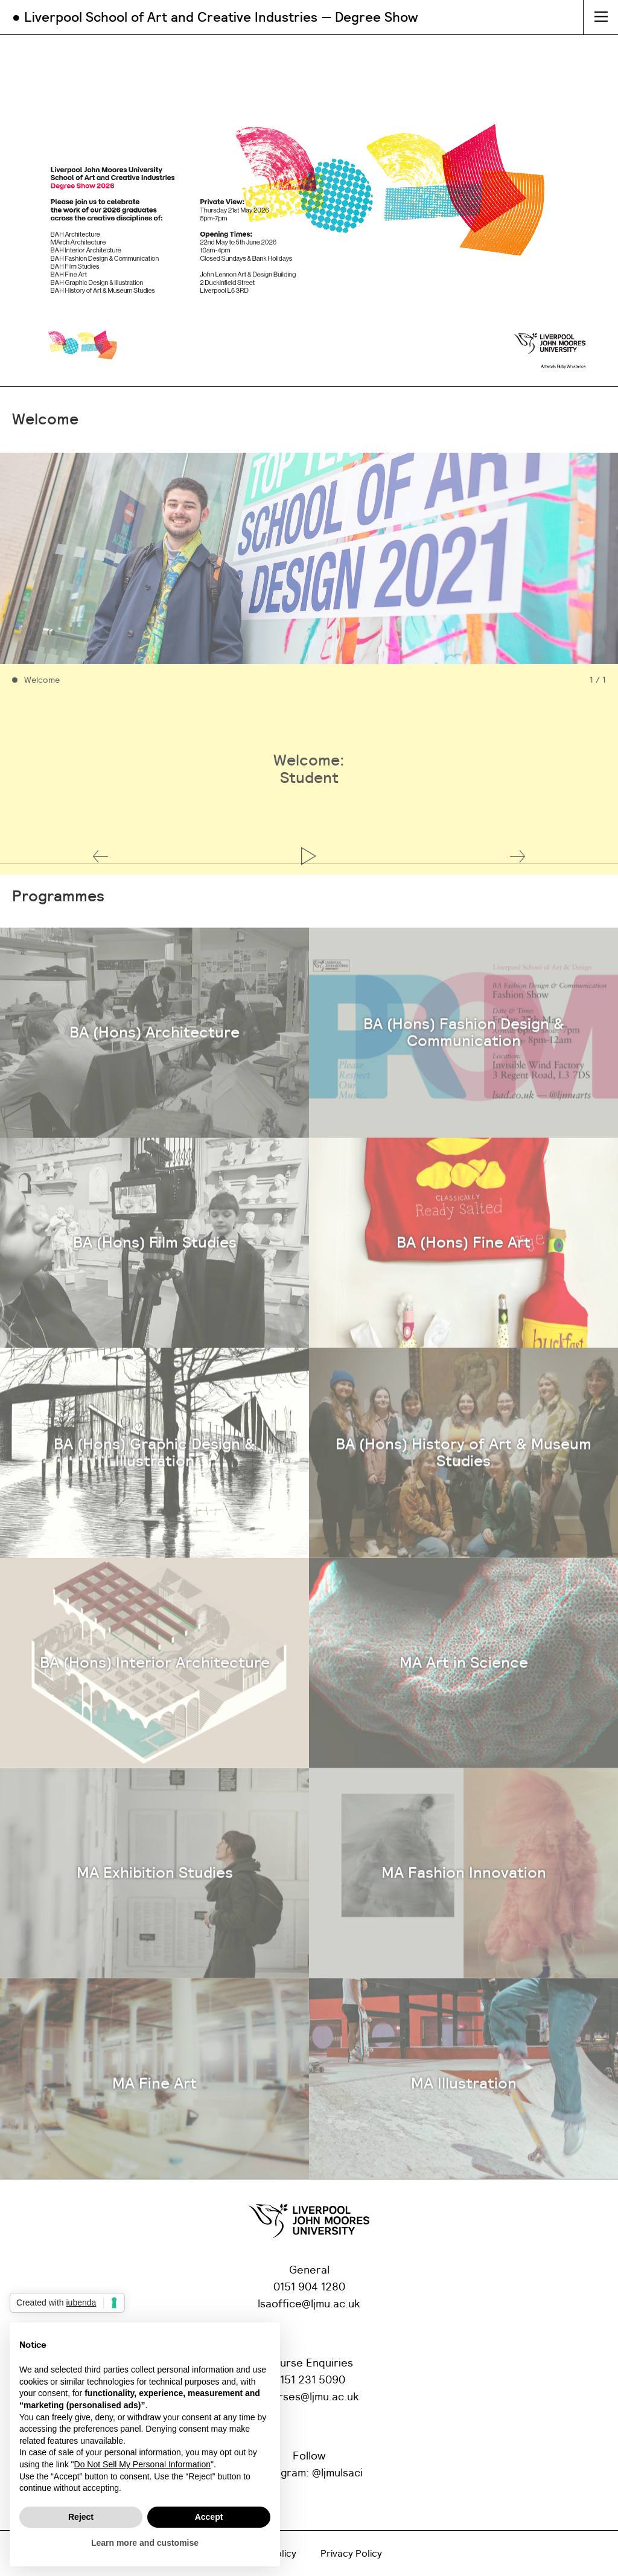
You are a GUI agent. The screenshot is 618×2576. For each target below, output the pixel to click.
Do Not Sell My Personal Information (142, 2464)
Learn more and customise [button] (145, 2543)
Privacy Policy (351, 2553)
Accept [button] (209, 2517)
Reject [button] (81, 2517)
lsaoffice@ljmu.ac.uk (309, 2304)
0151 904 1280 (309, 2287)
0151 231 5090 (309, 2380)
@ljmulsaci (337, 2473)
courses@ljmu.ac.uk (309, 2397)
